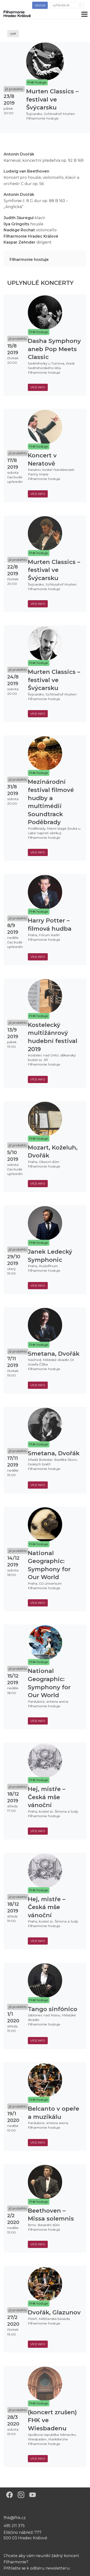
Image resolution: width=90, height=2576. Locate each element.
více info (37, 387)
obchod (40, 5)
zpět (13, 33)
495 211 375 (14, 2525)
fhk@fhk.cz (15, 2518)
